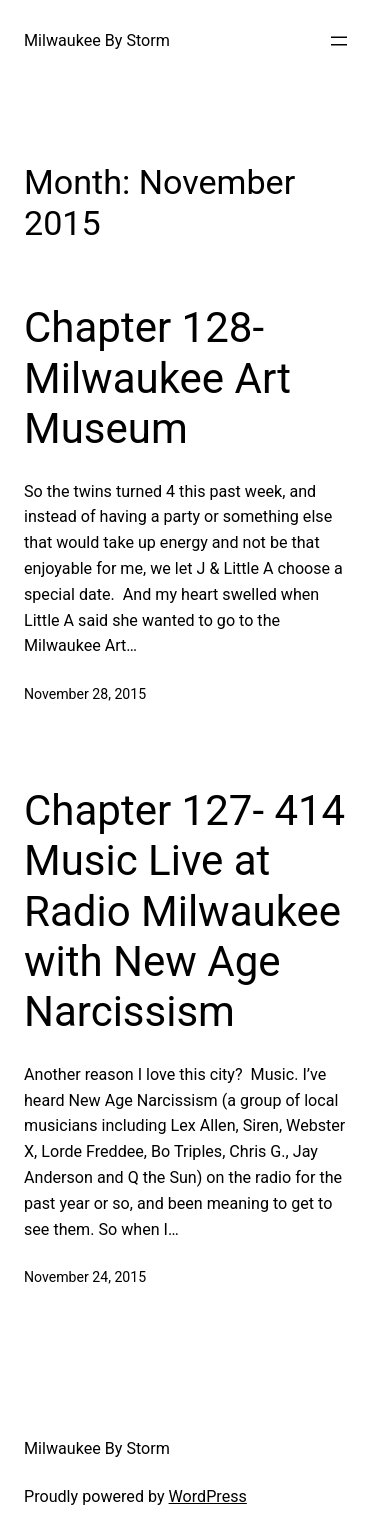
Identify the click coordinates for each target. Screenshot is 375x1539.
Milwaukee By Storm (97, 40)
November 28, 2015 (85, 694)
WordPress (208, 1496)
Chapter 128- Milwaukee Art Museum (157, 378)
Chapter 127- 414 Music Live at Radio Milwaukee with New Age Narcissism (184, 911)
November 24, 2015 (85, 1277)
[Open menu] (339, 41)
